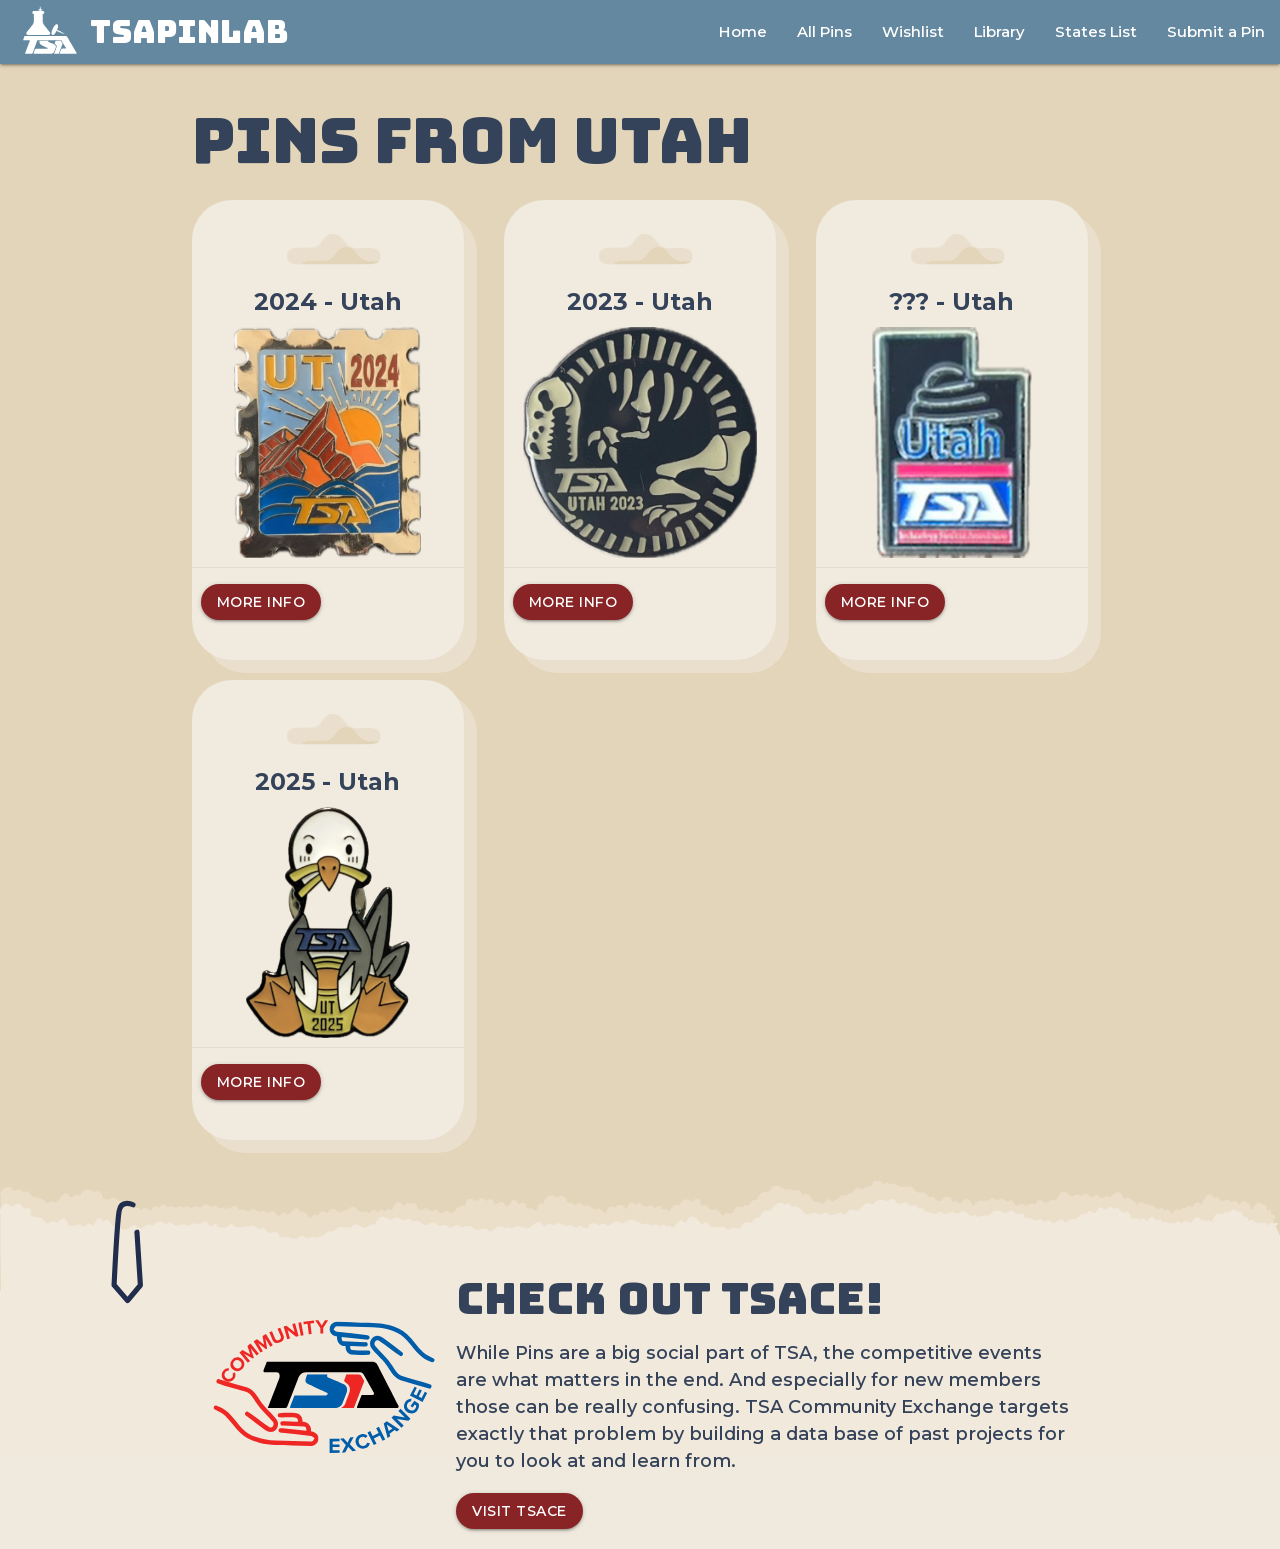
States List (1096, 31)
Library (999, 31)
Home (743, 31)
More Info (261, 602)
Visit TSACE (519, 1511)
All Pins (824, 31)
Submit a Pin (1216, 31)
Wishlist (913, 31)
